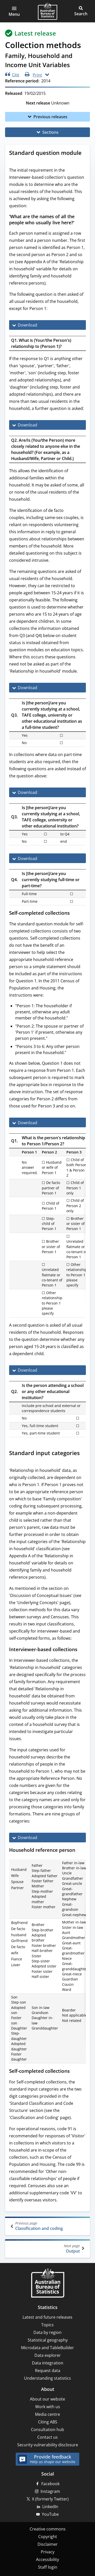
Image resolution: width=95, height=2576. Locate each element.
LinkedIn (50, 2506)
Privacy (47, 2552)
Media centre (47, 2414)
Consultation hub (47, 2429)
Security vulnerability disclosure (47, 2445)
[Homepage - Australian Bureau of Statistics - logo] (47, 11)
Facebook (50, 2483)
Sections (50, 132)
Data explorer (47, 2355)
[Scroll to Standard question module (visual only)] (14, 161)
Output (47, 2248)
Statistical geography (48, 2340)
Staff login (47, 2567)
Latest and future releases (47, 2317)
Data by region (47, 2332)
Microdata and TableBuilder (47, 2347)
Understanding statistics (47, 2378)
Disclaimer (47, 2544)
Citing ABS (47, 2422)
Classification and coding (48, 2226)
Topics (47, 2325)
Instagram (50, 2491)
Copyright (47, 2536)
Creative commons (48, 2529)
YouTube (50, 2514)
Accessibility (47, 2559)
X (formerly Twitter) (50, 2499)
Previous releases (50, 117)
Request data (47, 2370)
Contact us (47, 2437)
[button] (14, 11)
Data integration (47, 2363)
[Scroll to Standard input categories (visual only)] (14, 1461)
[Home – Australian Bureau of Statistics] (47, 2283)
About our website (47, 2399)
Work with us (47, 2406)
